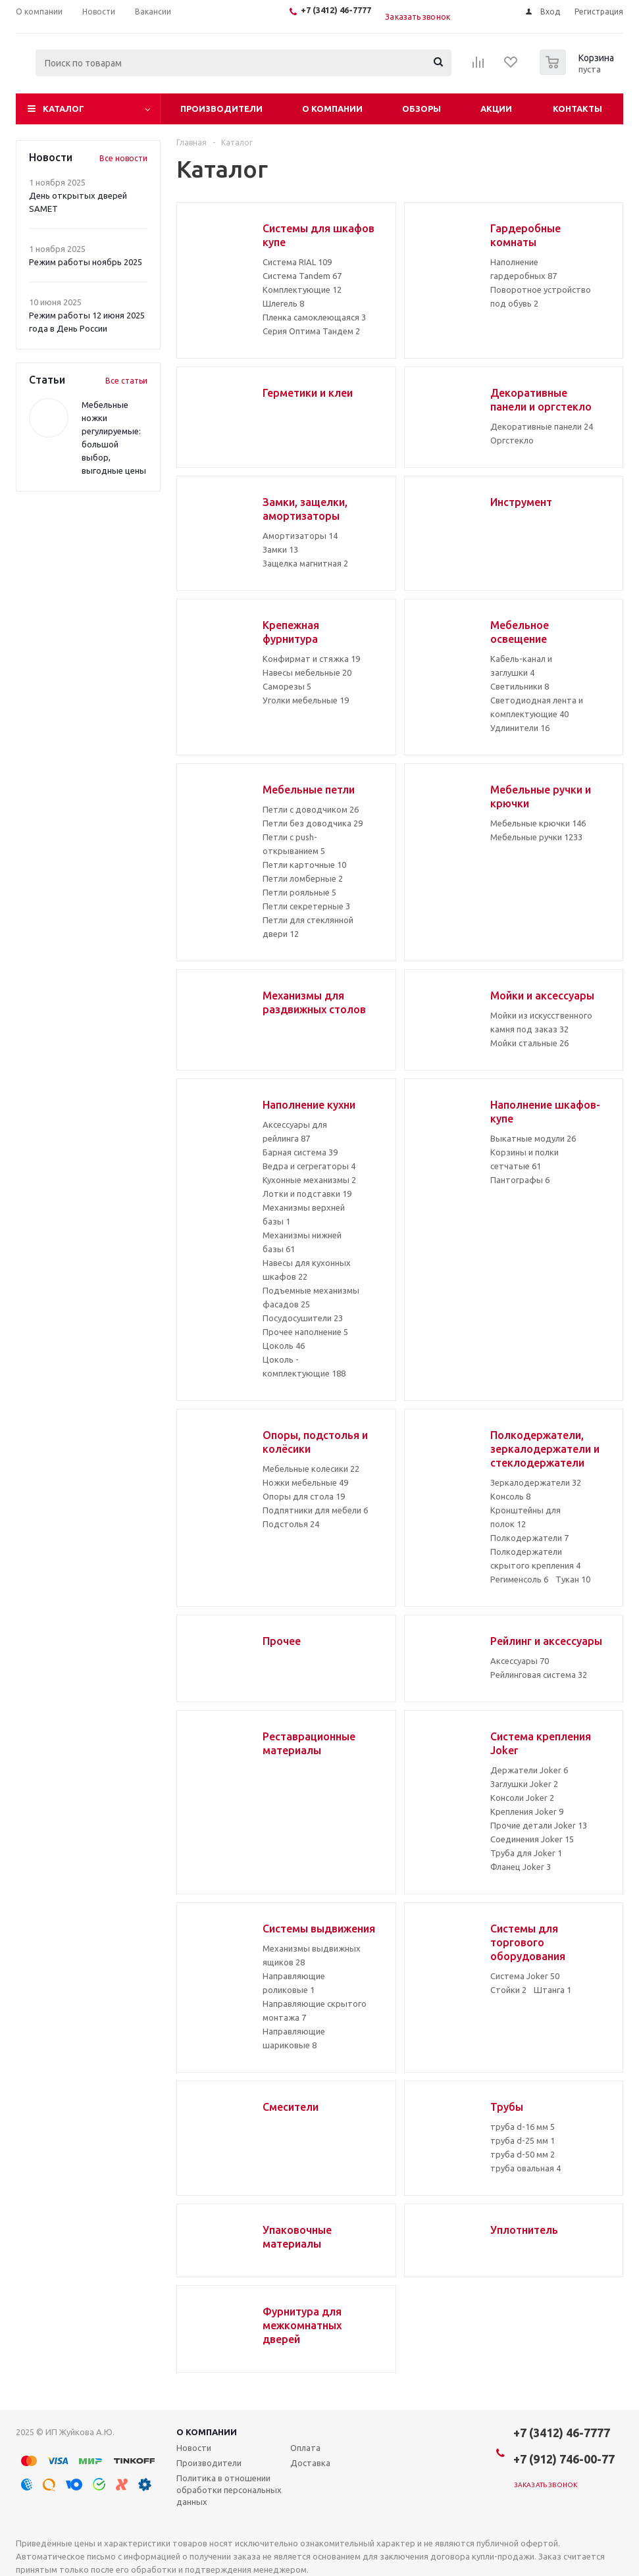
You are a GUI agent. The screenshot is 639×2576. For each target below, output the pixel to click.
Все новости (123, 158)
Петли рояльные (299, 892)
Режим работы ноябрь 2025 (85, 261)
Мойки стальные (529, 1043)
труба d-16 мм (522, 2126)
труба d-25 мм (522, 2140)
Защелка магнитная (305, 563)
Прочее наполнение (305, 1331)
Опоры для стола (304, 1496)
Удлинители (520, 727)
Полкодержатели (529, 1537)
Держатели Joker (529, 1770)
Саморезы (287, 686)
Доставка (310, 2462)
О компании (332, 108)
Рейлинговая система (538, 1674)
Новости (193, 2447)
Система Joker (524, 1976)
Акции (496, 108)
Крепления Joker (526, 1811)
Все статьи (126, 380)
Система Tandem (302, 275)
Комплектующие (302, 289)
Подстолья (291, 1523)
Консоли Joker (522, 1797)
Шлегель (283, 303)
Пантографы (520, 1179)
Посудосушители (303, 1318)
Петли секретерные (306, 906)
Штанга (552, 1989)
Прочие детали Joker (538, 1825)
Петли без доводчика (313, 823)
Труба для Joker (526, 1852)
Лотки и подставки (307, 1193)
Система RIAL (297, 261)
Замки (280, 549)
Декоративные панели (541, 426)
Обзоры (421, 108)
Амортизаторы (300, 535)
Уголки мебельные (306, 700)
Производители (221, 108)
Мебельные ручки (536, 837)
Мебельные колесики (311, 1468)
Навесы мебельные (307, 672)
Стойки (508, 1989)
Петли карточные (304, 864)
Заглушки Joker (524, 1783)
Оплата (305, 2447)
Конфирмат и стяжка (311, 658)
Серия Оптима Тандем (311, 331)
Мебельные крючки (538, 823)
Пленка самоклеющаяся (314, 317)
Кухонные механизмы (309, 1179)
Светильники (519, 686)
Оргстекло (512, 440)
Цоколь (284, 1345)
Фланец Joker (520, 1866)
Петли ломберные (303, 878)
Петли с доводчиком (311, 809)
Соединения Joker (532, 1839)
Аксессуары (519, 1660)
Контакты (577, 108)
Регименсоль (519, 1579)
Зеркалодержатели (535, 1482)
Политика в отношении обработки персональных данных (229, 2489)
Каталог (63, 108)
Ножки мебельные (305, 1482)
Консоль (510, 1496)
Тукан (572, 1579)
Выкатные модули (533, 1138)
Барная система (300, 1152)
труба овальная (525, 2168)
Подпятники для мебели (315, 1510)
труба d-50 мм (522, 2154)
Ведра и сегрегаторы (309, 1166)
